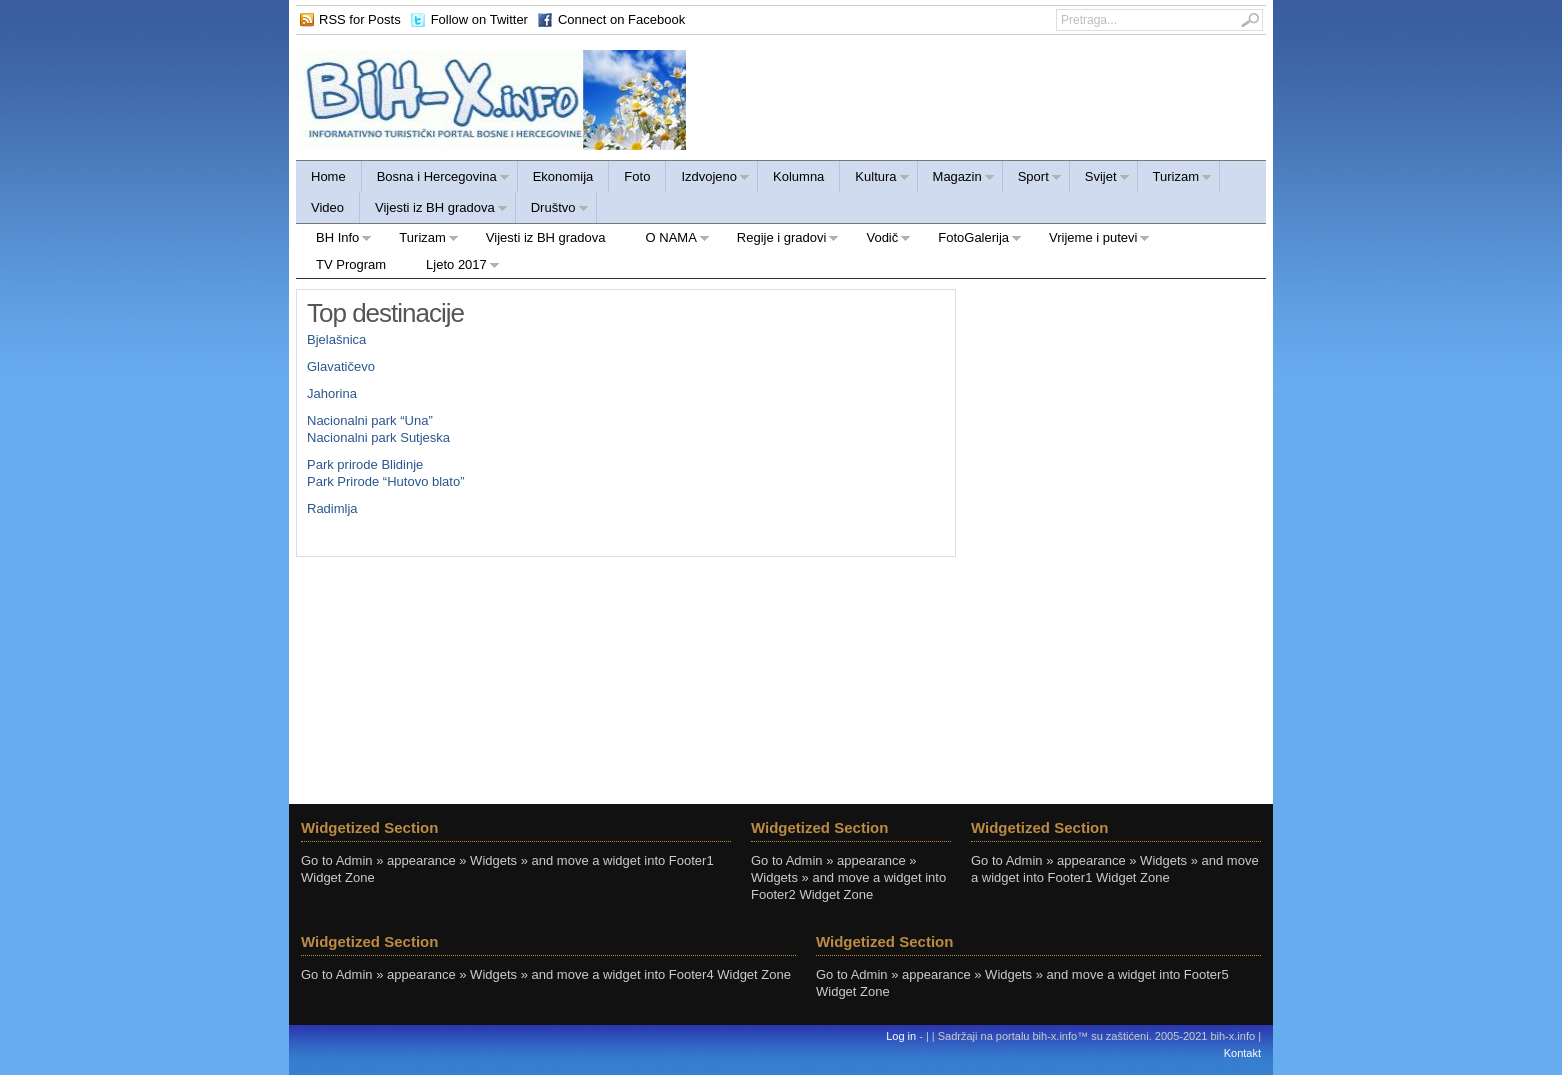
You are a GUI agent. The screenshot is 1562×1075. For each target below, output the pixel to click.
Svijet (1100, 179)
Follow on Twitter (479, 19)
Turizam (1175, 179)
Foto (637, 176)
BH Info (334, 240)
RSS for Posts (360, 19)
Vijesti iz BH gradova (434, 210)
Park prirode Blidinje (365, 464)
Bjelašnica (336, 339)
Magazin (956, 179)
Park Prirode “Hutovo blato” (386, 481)
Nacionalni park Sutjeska (378, 437)
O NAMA (668, 240)
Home (328, 176)
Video (327, 207)
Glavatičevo (341, 366)
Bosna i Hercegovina (436, 179)
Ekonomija (563, 176)
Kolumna (798, 176)
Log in (901, 1036)
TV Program (351, 264)
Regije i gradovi (778, 240)
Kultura (874, 179)
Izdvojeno (708, 179)
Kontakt (1242, 1053)
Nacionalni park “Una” (370, 420)
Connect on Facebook (621, 19)
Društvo (552, 210)
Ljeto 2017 (453, 267)
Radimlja (332, 508)
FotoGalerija (970, 240)
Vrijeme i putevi (1089, 240)
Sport (1032, 179)
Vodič (878, 240)
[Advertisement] (1116, 414)
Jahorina (332, 393)
